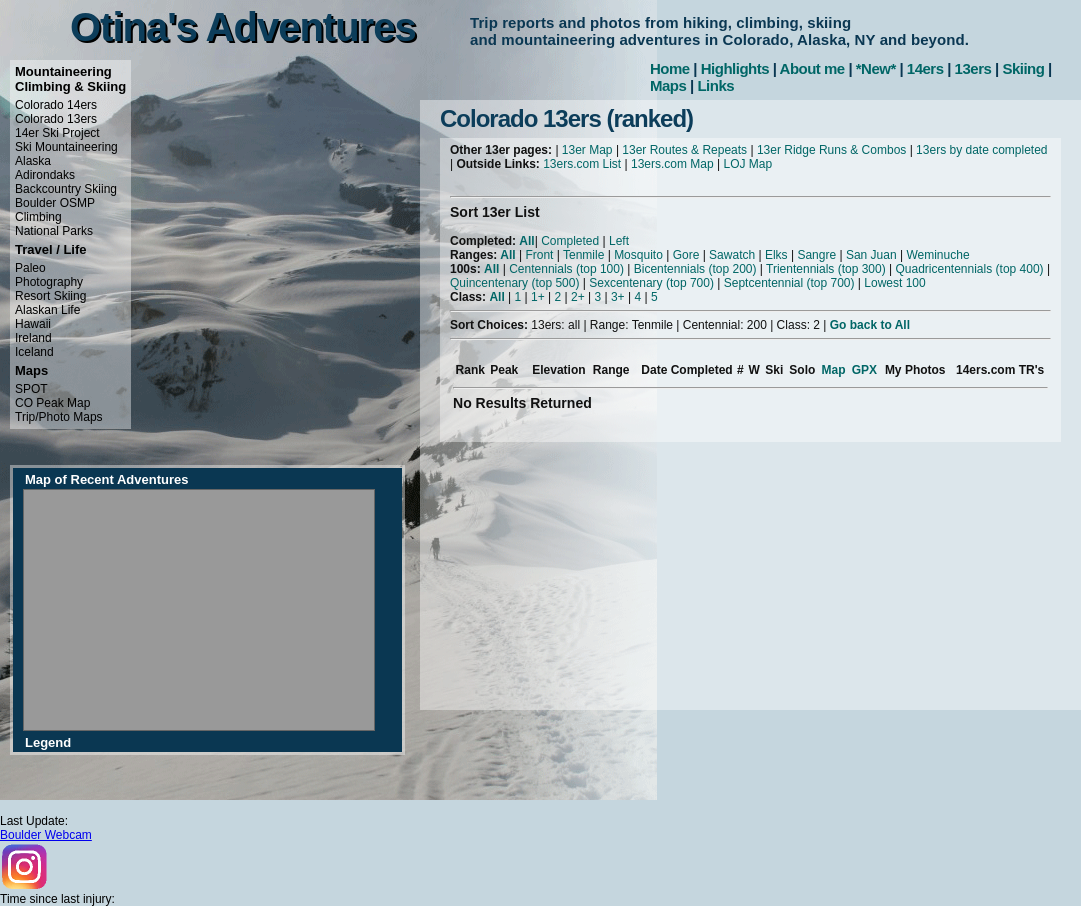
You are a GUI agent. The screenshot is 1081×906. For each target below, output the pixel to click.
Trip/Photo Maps (59, 417)
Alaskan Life (47, 310)
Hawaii (33, 324)
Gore (686, 255)
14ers (925, 68)
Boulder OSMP (55, 203)
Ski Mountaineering (66, 147)
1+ (538, 297)
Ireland (33, 338)
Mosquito (638, 255)
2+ (578, 297)
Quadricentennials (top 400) (969, 269)
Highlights (735, 68)
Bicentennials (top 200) (695, 269)
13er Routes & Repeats (684, 150)
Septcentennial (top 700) (789, 283)
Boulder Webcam (46, 835)
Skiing (1023, 68)
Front (539, 255)
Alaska (33, 161)
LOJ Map (747, 164)
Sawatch (732, 255)
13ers (973, 68)
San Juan (871, 255)
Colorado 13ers (56, 119)
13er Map (587, 150)
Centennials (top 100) (566, 269)
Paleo (30, 268)
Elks (776, 255)
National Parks (54, 231)
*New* (876, 68)
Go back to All (870, 325)
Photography (49, 282)
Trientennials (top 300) (826, 269)
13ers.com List (582, 164)
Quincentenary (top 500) (514, 283)
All (526, 241)
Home (670, 68)
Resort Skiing (50, 296)
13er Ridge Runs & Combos (831, 150)
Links (715, 85)
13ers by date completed (981, 150)
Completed (570, 241)
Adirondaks (45, 175)
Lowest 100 (894, 283)
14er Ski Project (57, 133)
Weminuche (937, 255)
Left (619, 241)
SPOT (31, 389)
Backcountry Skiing (66, 189)
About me (812, 68)
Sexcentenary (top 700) (651, 283)
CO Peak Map (52, 403)
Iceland (34, 352)
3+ (618, 297)
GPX (864, 370)
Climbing (38, 217)
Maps (668, 85)
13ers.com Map (672, 164)
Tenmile (583, 255)
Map (834, 370)
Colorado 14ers (56, 105)
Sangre (816, 255)
